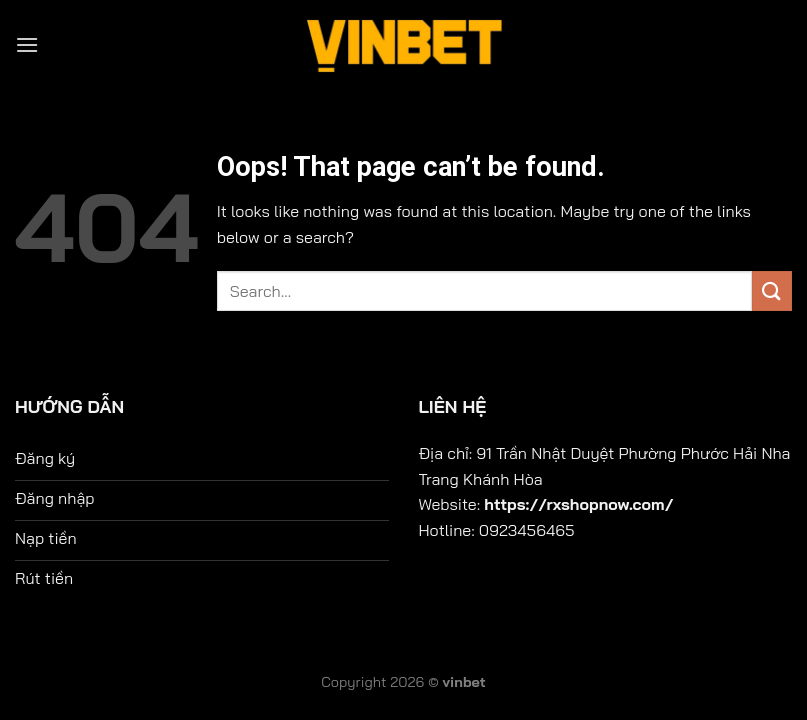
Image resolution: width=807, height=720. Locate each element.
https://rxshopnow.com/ (578, 504)
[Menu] (27, 44)
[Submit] (772, 290)
